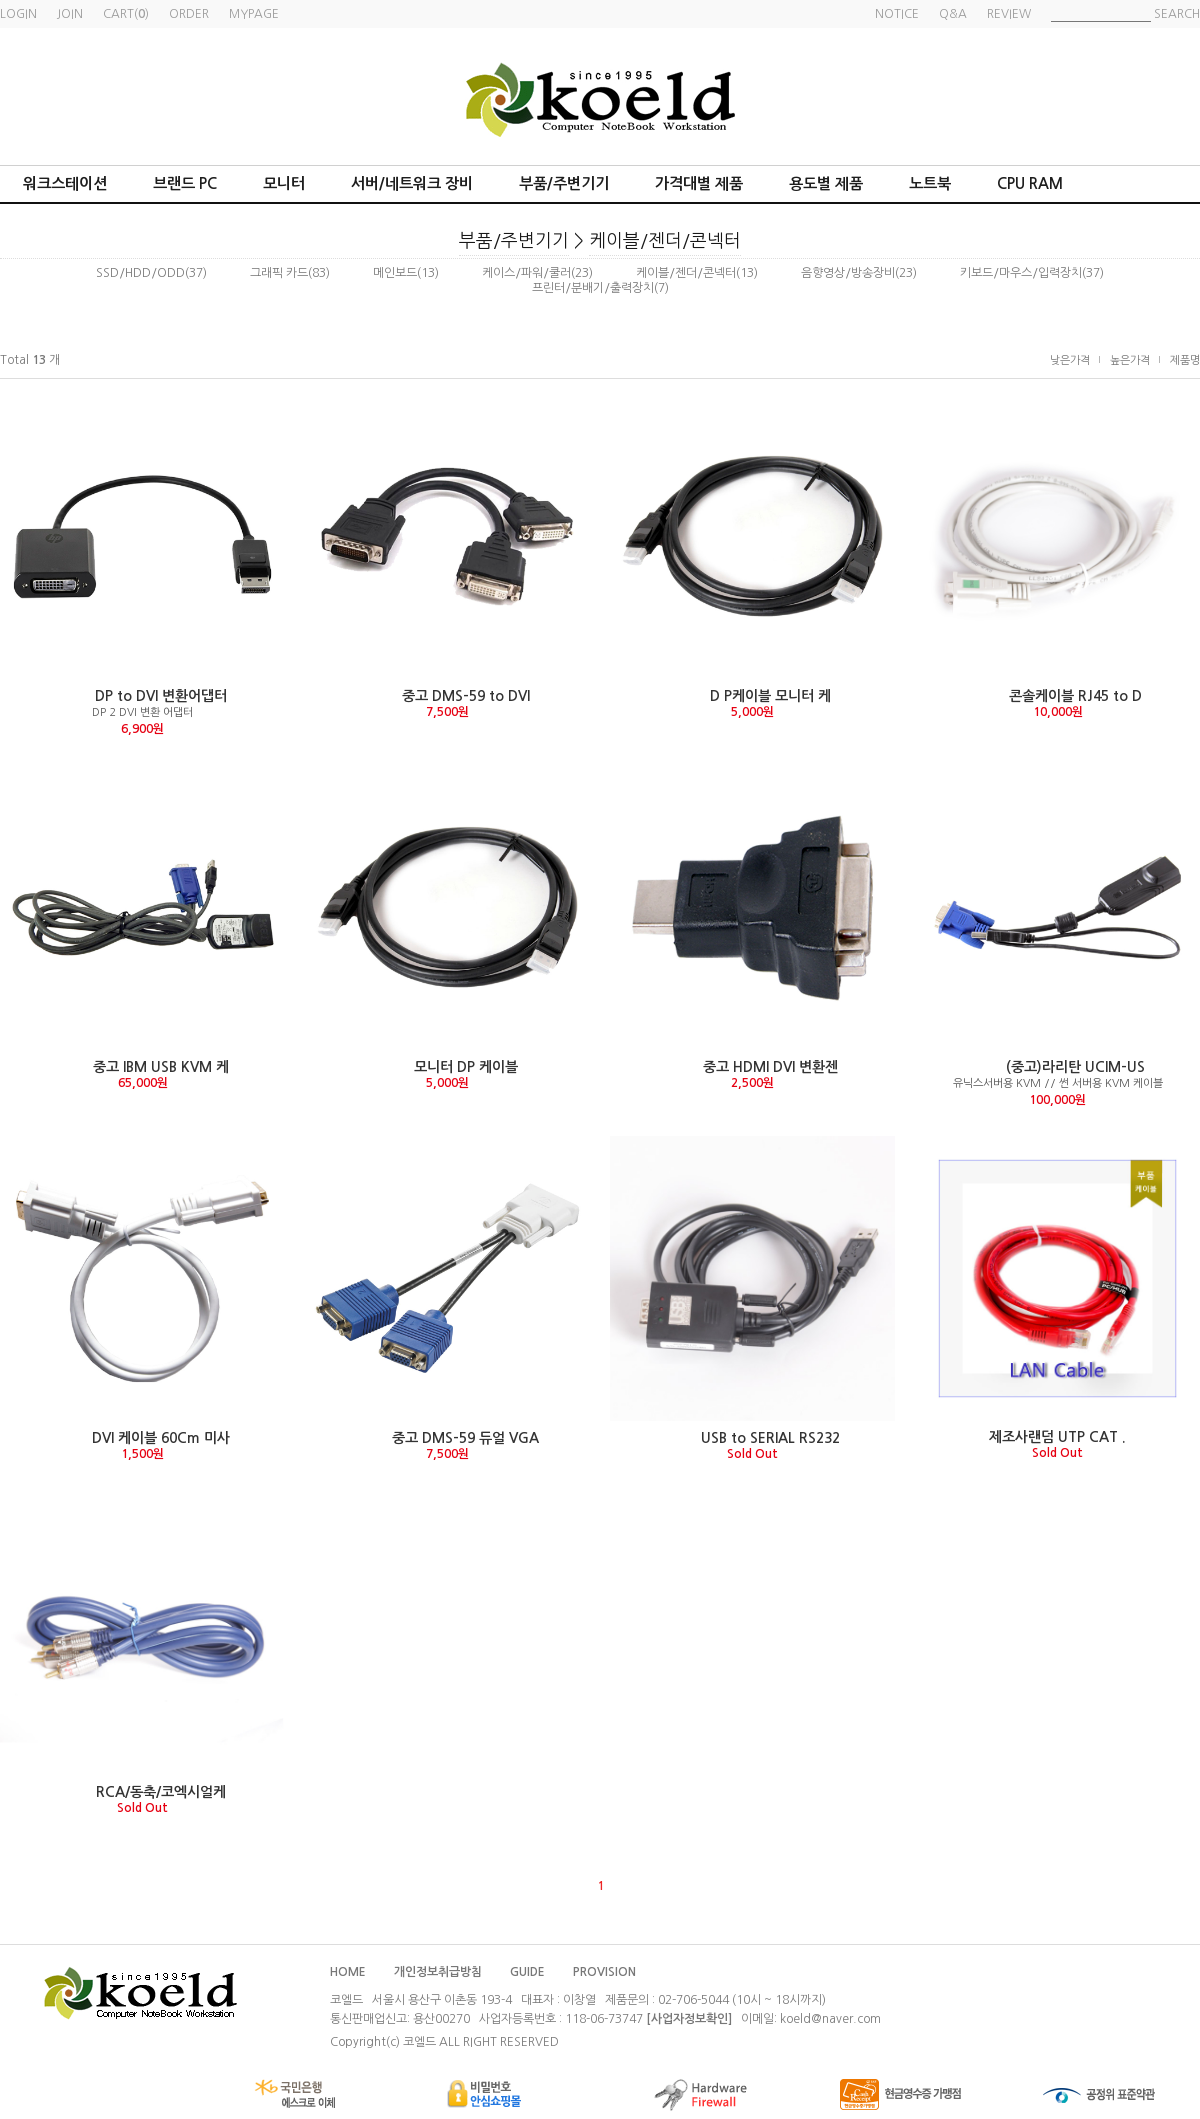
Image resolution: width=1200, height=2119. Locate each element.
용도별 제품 (826, 183)
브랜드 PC (185, 183)
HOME (348, 1972)
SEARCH (1177, 14)
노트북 (930, 183)
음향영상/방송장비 (848, 273)
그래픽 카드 (279, 273)
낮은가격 (1070, 360)
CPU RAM (1030, 183)
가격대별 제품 (699, 183)
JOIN (70, 14)
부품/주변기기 (564, 183)
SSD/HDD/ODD (140, 273)
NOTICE (897, 14)
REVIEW (1009, 14)
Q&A (953, 14)
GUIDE (527, 1972)
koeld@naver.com (830, 2019)
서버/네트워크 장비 (412, 183)
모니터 (284, 183)
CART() (126, 14)
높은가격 (1130, 360)
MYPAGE (254, 14)
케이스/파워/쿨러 (526, 273)
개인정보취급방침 (438, 1972)
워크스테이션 (65, 183)
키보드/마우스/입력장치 (1021, 273)
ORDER (189, 14)
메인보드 (395, 273)
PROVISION (604, 1972)
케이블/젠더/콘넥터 (665, 241)
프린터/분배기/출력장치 (593, 288)
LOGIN (18, 14)
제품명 (1185, 360)
